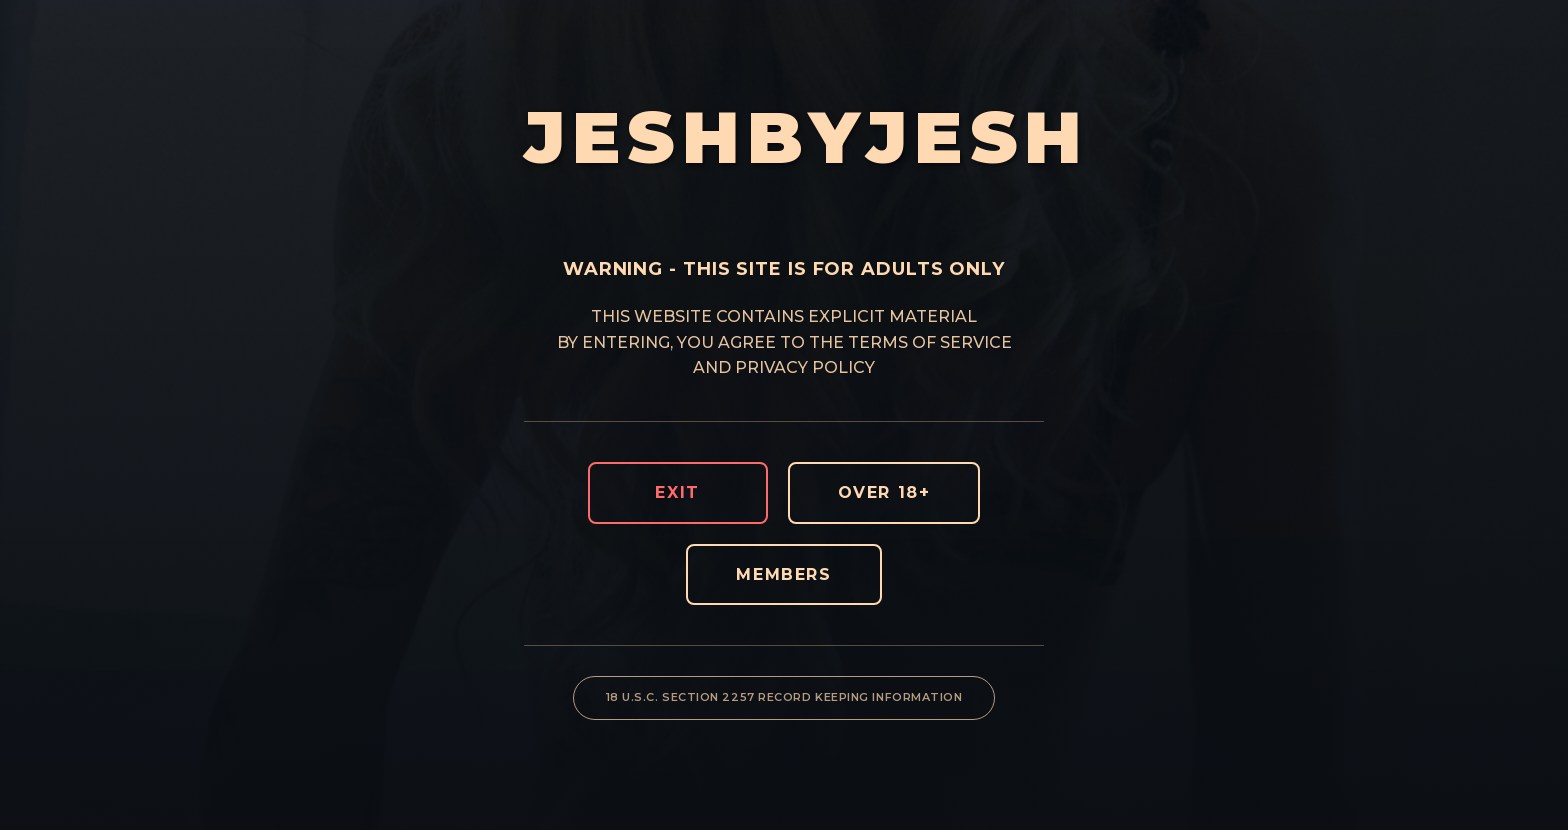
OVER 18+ (884, 492)
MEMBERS (783, 574)
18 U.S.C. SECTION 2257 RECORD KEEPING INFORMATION (784, 697)
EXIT (677, 492)
